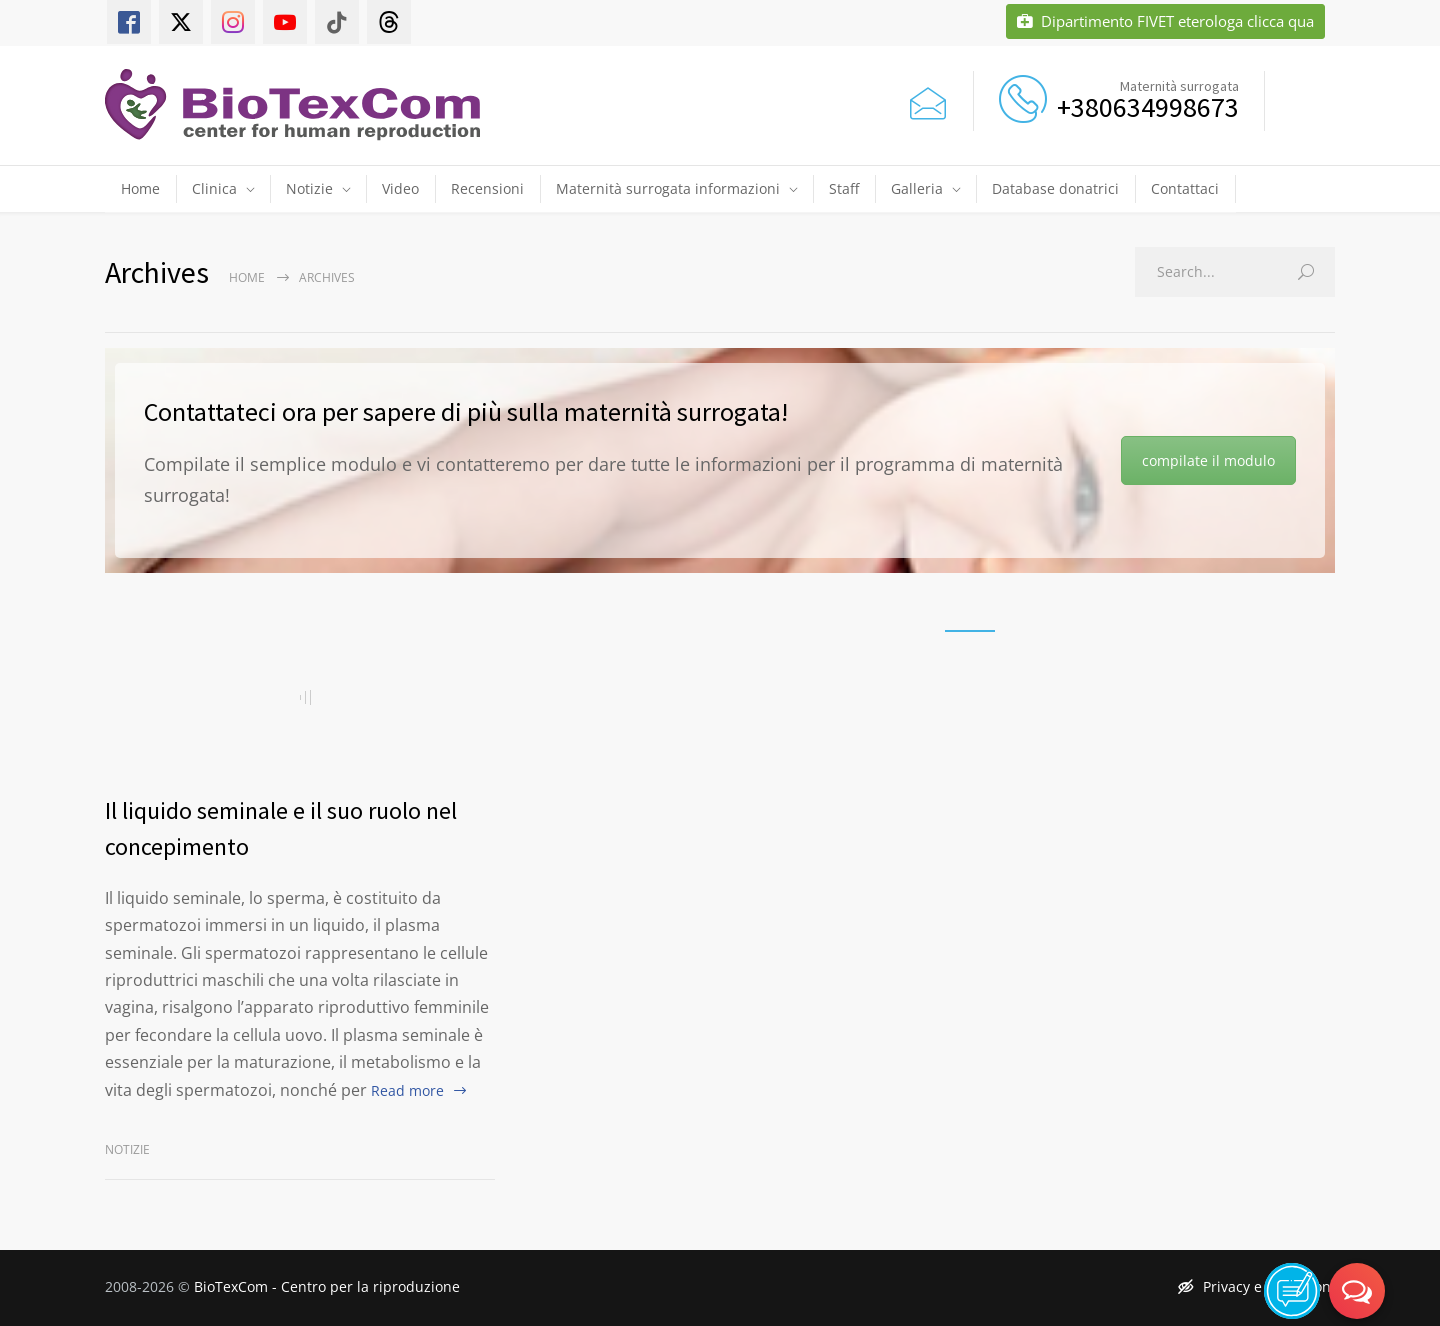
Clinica (214, 188)
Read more (407, 1090)
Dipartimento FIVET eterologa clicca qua (1165, 21)
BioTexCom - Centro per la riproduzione (327, 1286)
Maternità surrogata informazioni (668, 188)
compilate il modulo (1208, 460)
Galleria (917, 188)
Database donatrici (1055, 188)
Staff (844, 188)
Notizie (309, 188)
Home (140, 188)
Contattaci (1185, 188)
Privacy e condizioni (1256, 1286)
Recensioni (487, 188)
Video (400, 188)
